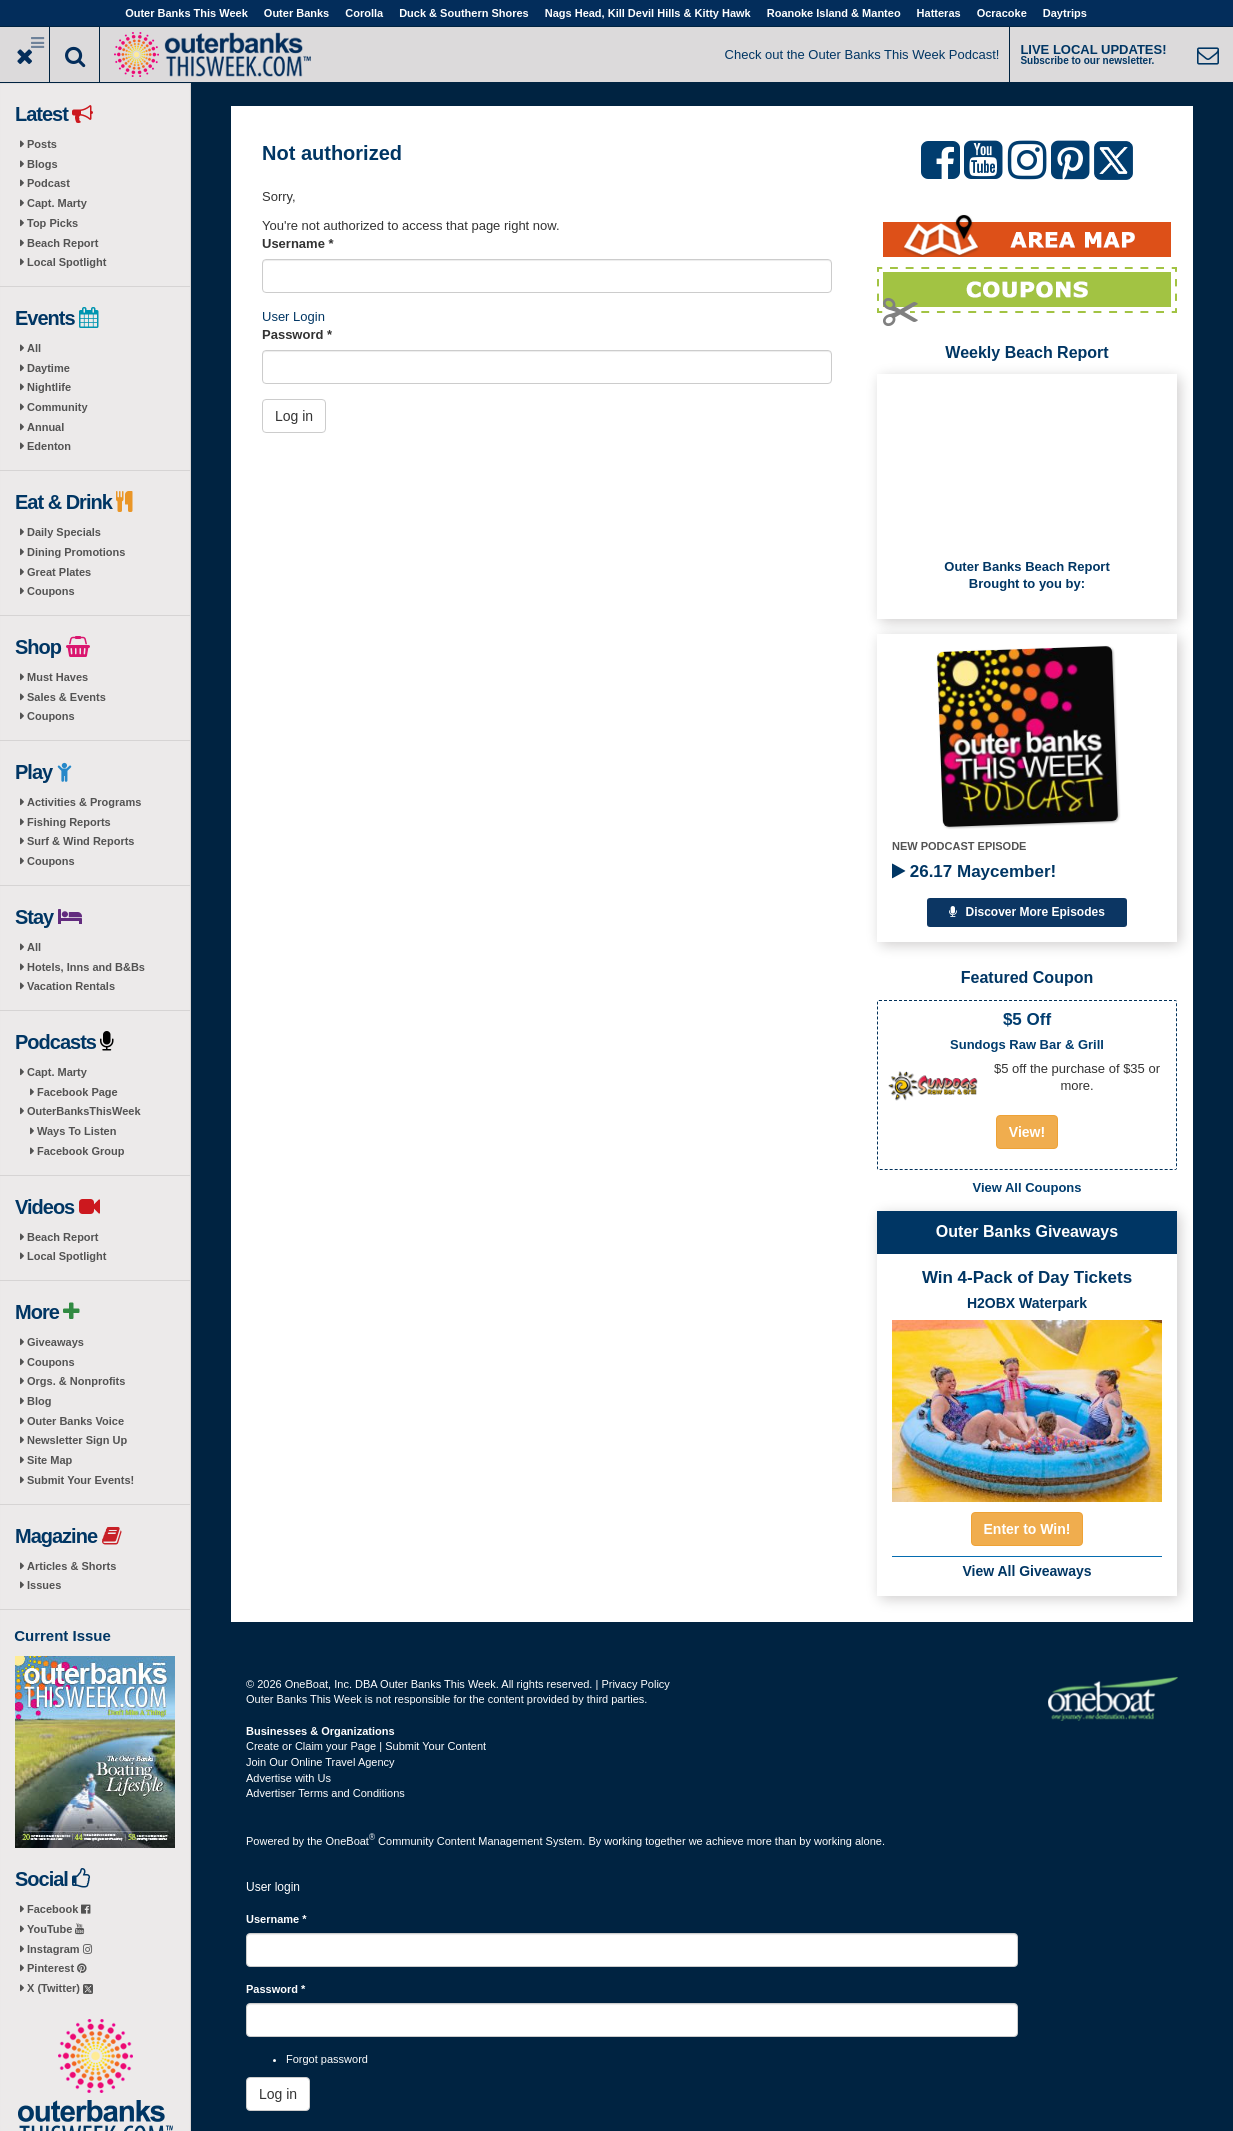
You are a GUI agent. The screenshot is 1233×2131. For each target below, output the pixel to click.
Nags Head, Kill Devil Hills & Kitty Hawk (648, 13)
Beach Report (63, 243)
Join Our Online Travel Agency (320, 1762)
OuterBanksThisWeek (84, 1111)
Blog (39, 1401)
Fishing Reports (69, 822)
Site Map (49, 1460)
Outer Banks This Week (186, 13)
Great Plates (59, 572)
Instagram (59, 1949)
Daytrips (1065, 13)
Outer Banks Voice (75, 1421)
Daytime (48, 368)
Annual (45, 427)
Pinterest (56, 1968)
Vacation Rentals (71, 986)
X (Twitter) (60, 1988)
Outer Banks (296, 13)
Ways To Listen (76, 1131)
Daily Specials (64, 532)
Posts (42, 144)
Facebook (58, 1909)
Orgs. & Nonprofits (76, 1381)
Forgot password (327, 2059)
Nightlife (49, 387)
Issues (44, 1585)
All (34, 348)
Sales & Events (66, 697)
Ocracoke (1002, 13)
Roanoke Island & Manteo (834, 13)
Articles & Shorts (71, 1566)
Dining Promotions (76, 552)
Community (57, 407)
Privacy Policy (635, 1684)
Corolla (364, 13)
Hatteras (939, 13)
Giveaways (55, 1342)
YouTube (55, 1929)
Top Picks (52, 223)
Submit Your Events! (80, 1480)
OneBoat (351, 1841)
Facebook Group (80, 1151)
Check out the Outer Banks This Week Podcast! (862, 54)
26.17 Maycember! (974, 871)
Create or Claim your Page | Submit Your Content (366, 1746)
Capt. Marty (57, 203)
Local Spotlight (66, 262)
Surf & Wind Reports (80, 841)
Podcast (48, 183)
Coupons (51, 591)
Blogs (42, 164)
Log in (294, 416)
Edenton (49, 446)
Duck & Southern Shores (464, 13)
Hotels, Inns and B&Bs (86, 967)
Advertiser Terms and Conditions (325, 1793)
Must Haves (57, 677)
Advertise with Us (288, 1778)
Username (298, 243)
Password (297, 334)
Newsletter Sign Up (77, 1440)
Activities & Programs (84, 802)
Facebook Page (77, 1092)
